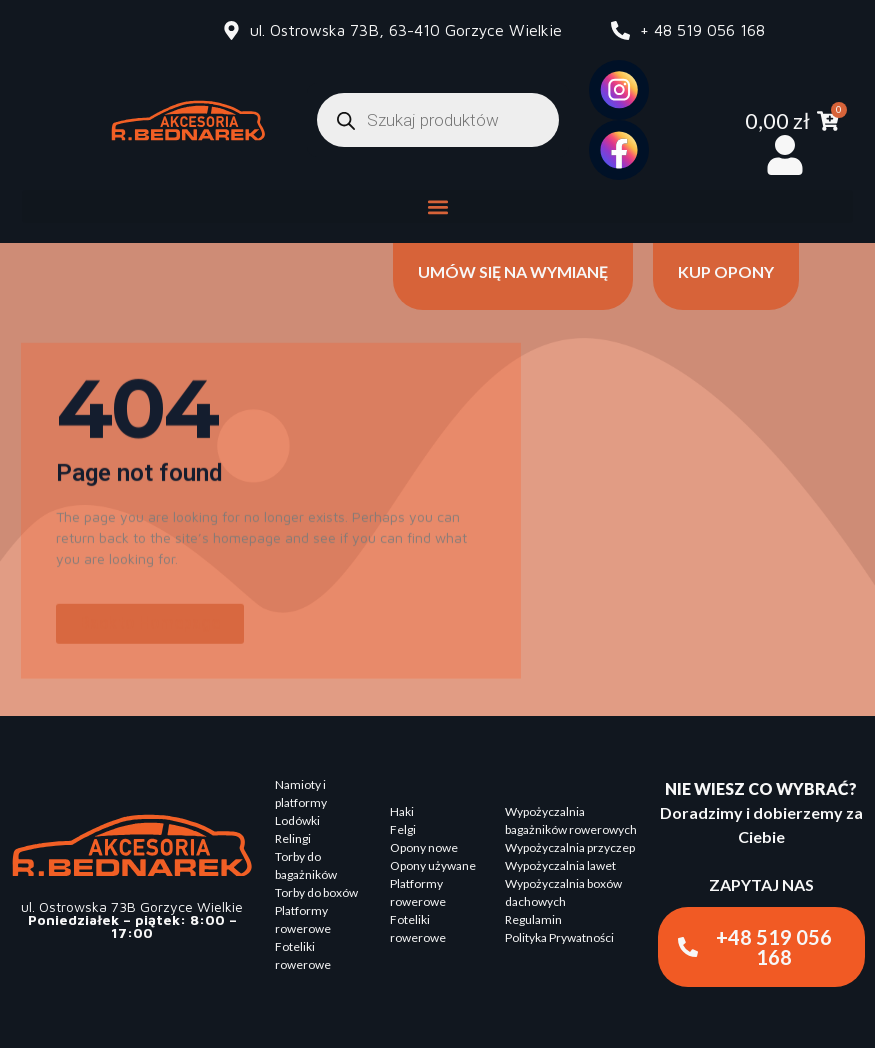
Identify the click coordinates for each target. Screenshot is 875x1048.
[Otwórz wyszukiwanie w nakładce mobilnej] (438, 120)
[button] (437, 206)
